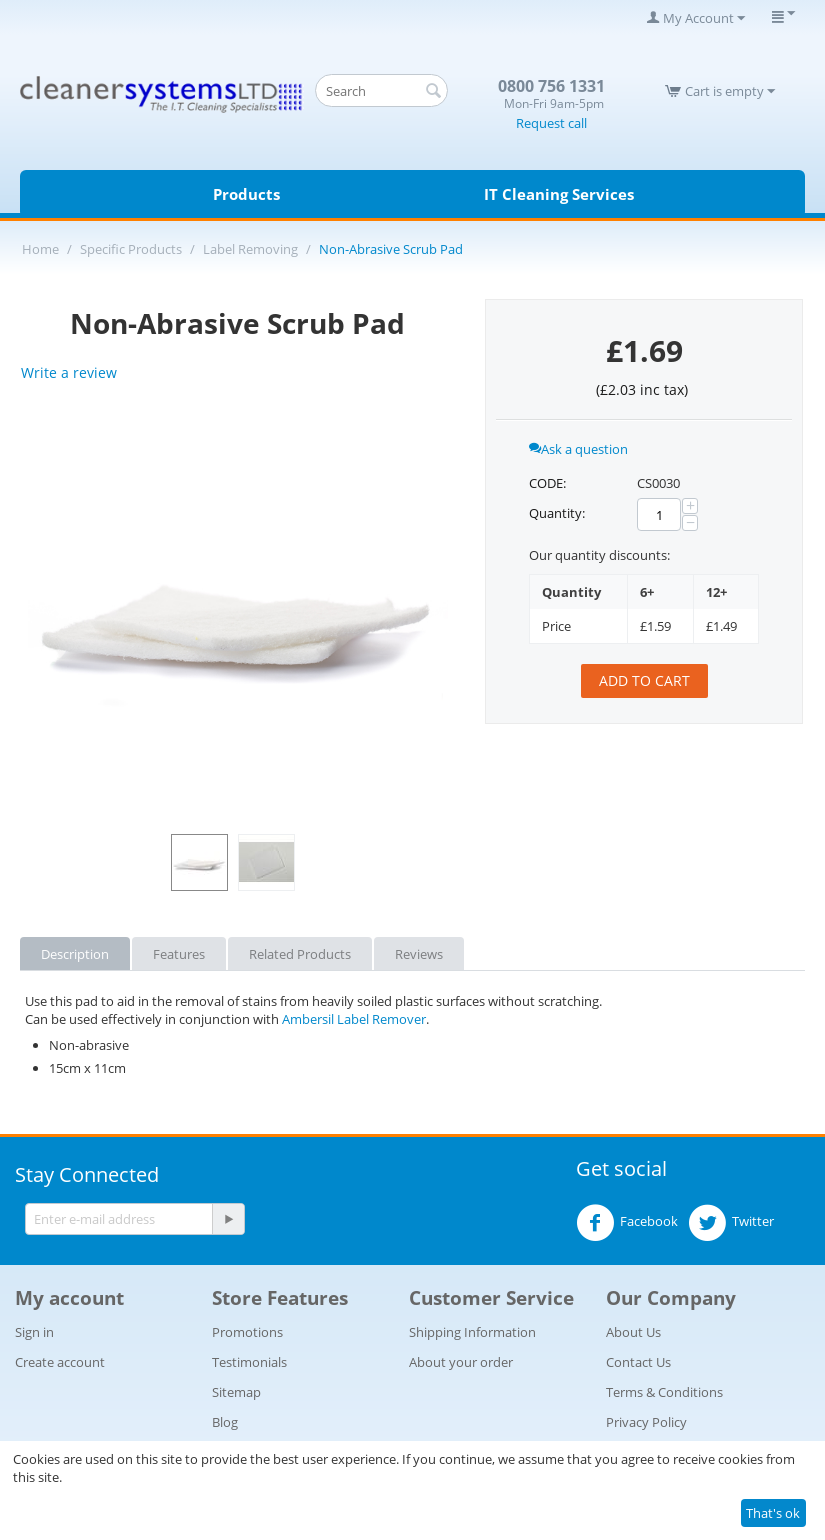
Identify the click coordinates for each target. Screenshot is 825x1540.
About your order (461, 1362)
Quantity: (557, 513)
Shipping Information (472, 1332)
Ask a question (578, 449)
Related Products (300, 954)
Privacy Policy (646, 1422)
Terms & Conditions (664, 1392)
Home (40, 249)
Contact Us (638, 1362)
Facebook (627, 1223)
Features (179, 954)
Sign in (34, 1332)
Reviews (419, 954)
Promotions (247, 1332)
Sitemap (236, 1392)
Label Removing (250, 249)
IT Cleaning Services (559, 194)
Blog (225, 1422)
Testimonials (249, 1362)
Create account (60, 1362)
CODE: (547, 483)
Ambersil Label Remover (354, 1019)
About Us (633, 1332)
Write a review (69, 372)
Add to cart (644, 680)
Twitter (731, 1223)
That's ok (773, 1513)
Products (246, 194)
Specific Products (131, 249)
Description (75, 954)
